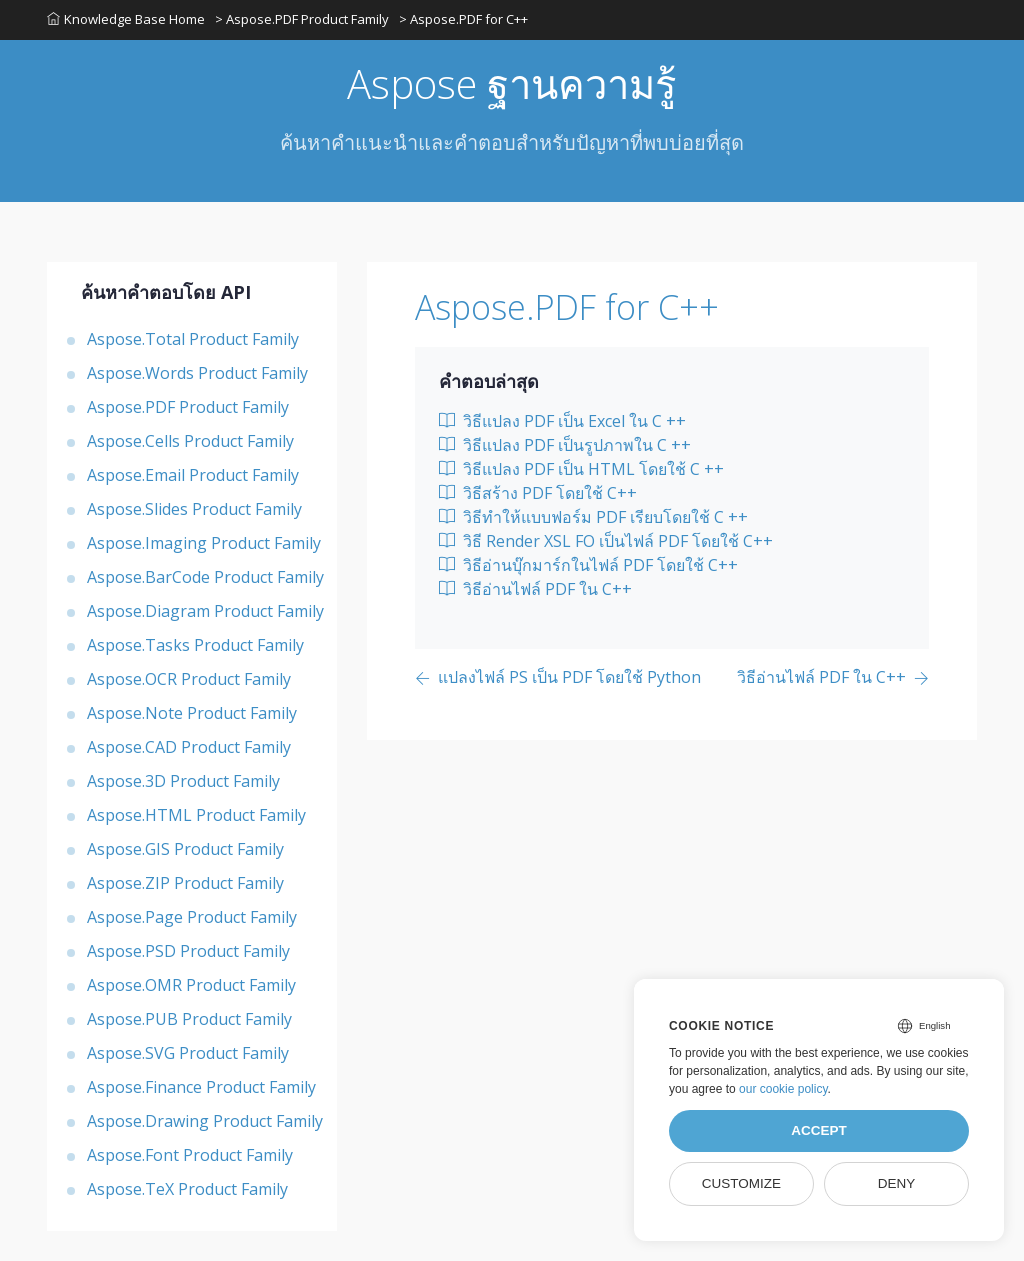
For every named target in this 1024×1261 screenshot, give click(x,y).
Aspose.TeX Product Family (187, 1189)
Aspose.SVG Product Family (188, 1053)
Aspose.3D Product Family (183, 781)
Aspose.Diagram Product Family (205, 611)
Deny (897, 1183)
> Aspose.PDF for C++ (463, 19)
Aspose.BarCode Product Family (205, 577)
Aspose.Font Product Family (190, 1155)
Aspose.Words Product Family (197, 373)
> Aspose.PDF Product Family (302, 19)
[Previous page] (558, 678)
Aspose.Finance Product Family (201, 1087)
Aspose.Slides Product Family (194, 509)
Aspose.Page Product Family (192, 917)
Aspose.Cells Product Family (190, 441)
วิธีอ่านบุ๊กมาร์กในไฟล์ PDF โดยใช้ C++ (588, 565)
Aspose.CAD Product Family (189, 747)
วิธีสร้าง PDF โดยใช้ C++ (538, 493)
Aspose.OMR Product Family (191, 985)
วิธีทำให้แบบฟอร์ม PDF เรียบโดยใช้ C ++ (593, 517)
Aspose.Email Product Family (193, 475)
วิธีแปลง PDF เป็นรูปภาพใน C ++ (565, 445)
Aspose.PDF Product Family (188, 407)
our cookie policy (783, 1089)
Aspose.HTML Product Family (196, 815)
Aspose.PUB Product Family (189, 1019)
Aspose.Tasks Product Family (195, 645)
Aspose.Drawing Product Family (205, 1121)
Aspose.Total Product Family (193, 339)
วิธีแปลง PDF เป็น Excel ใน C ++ (562, 421)
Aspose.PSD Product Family (188, 951)
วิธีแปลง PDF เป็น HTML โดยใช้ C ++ (581, 469)
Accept (819, 1130)
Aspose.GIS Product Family (185, 849)
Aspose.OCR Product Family (189, 679)
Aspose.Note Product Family (192, 713)
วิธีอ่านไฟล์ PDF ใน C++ (535, 589)
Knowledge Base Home (126, 19)
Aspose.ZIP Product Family (185, 883)
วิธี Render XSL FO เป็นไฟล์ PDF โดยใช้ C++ (606, 541)
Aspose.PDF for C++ (567, 307)
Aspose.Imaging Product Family (204, 543)
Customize (741, 1183)
